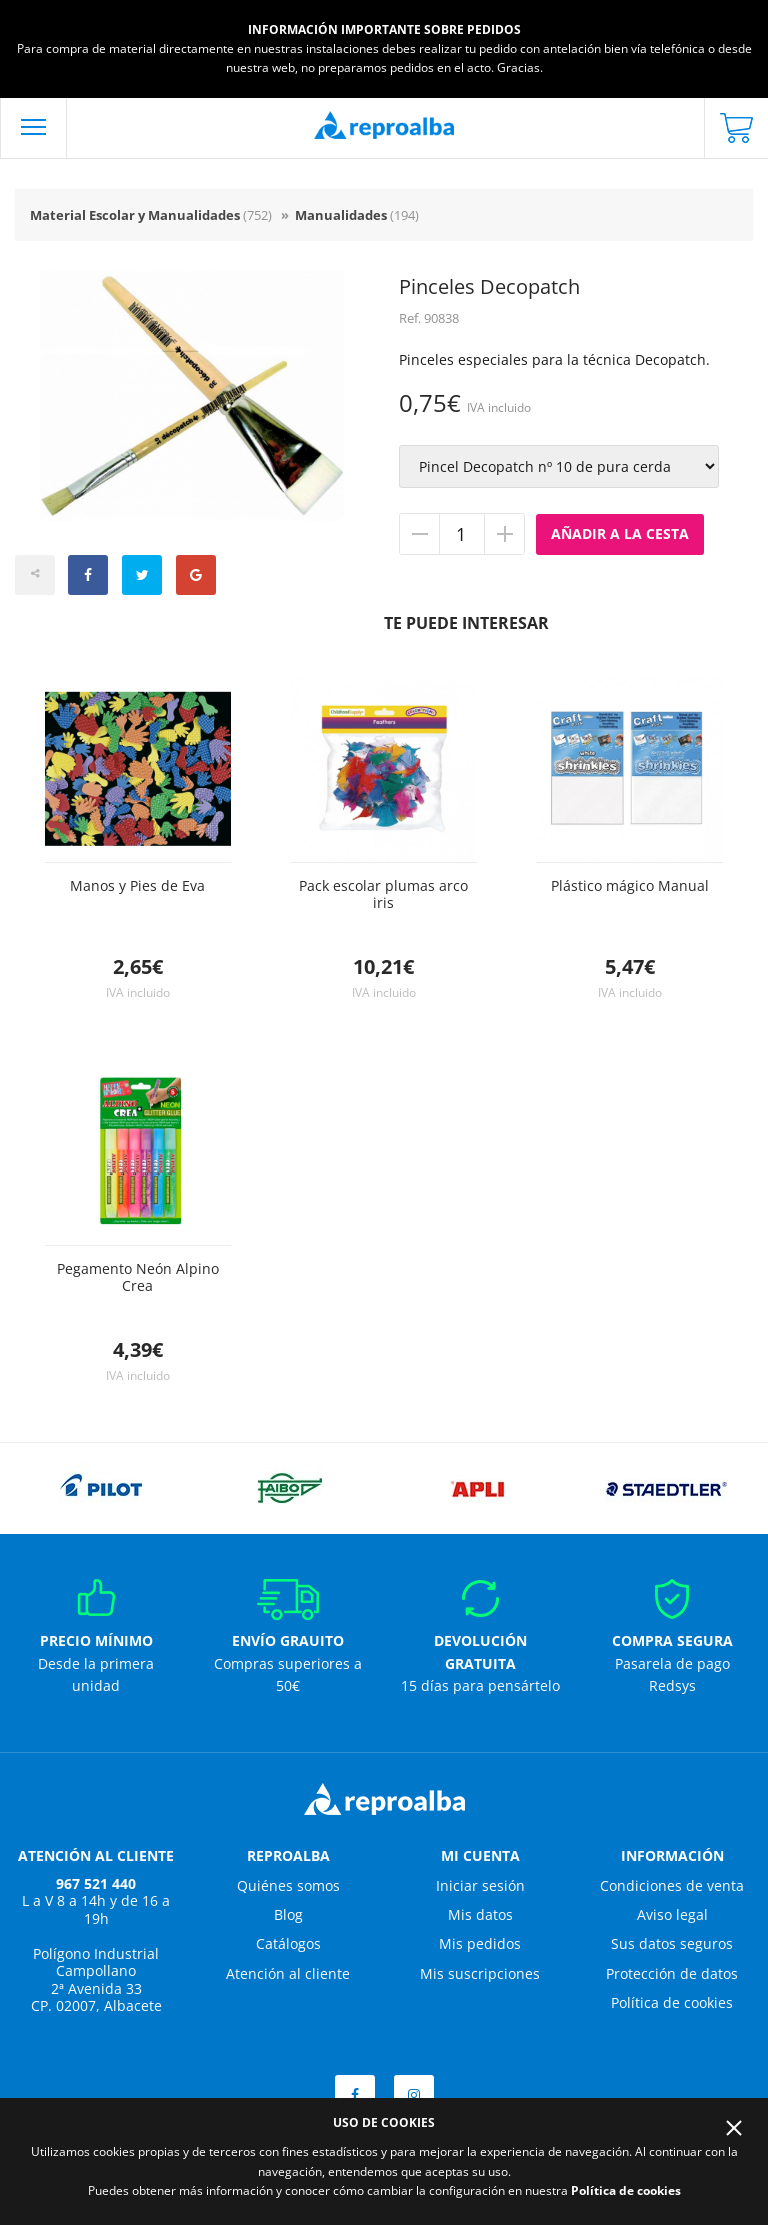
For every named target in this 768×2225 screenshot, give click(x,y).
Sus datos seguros (672, 1943)
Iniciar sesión (480, 1885)
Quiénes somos (288, 1885)
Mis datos (480, 1914)
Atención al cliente (288, 1973)
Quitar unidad (420, 534)
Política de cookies (672, 2002)
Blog (288, 1914)
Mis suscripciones (480, 1973)
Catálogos (288, 1943)
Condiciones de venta (672, 1885)
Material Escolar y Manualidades (151, 215)
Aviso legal (672, 1914)
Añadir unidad (504, 534)
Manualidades (357, 215)
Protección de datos (672, 1973)
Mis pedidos (480, 1943)
